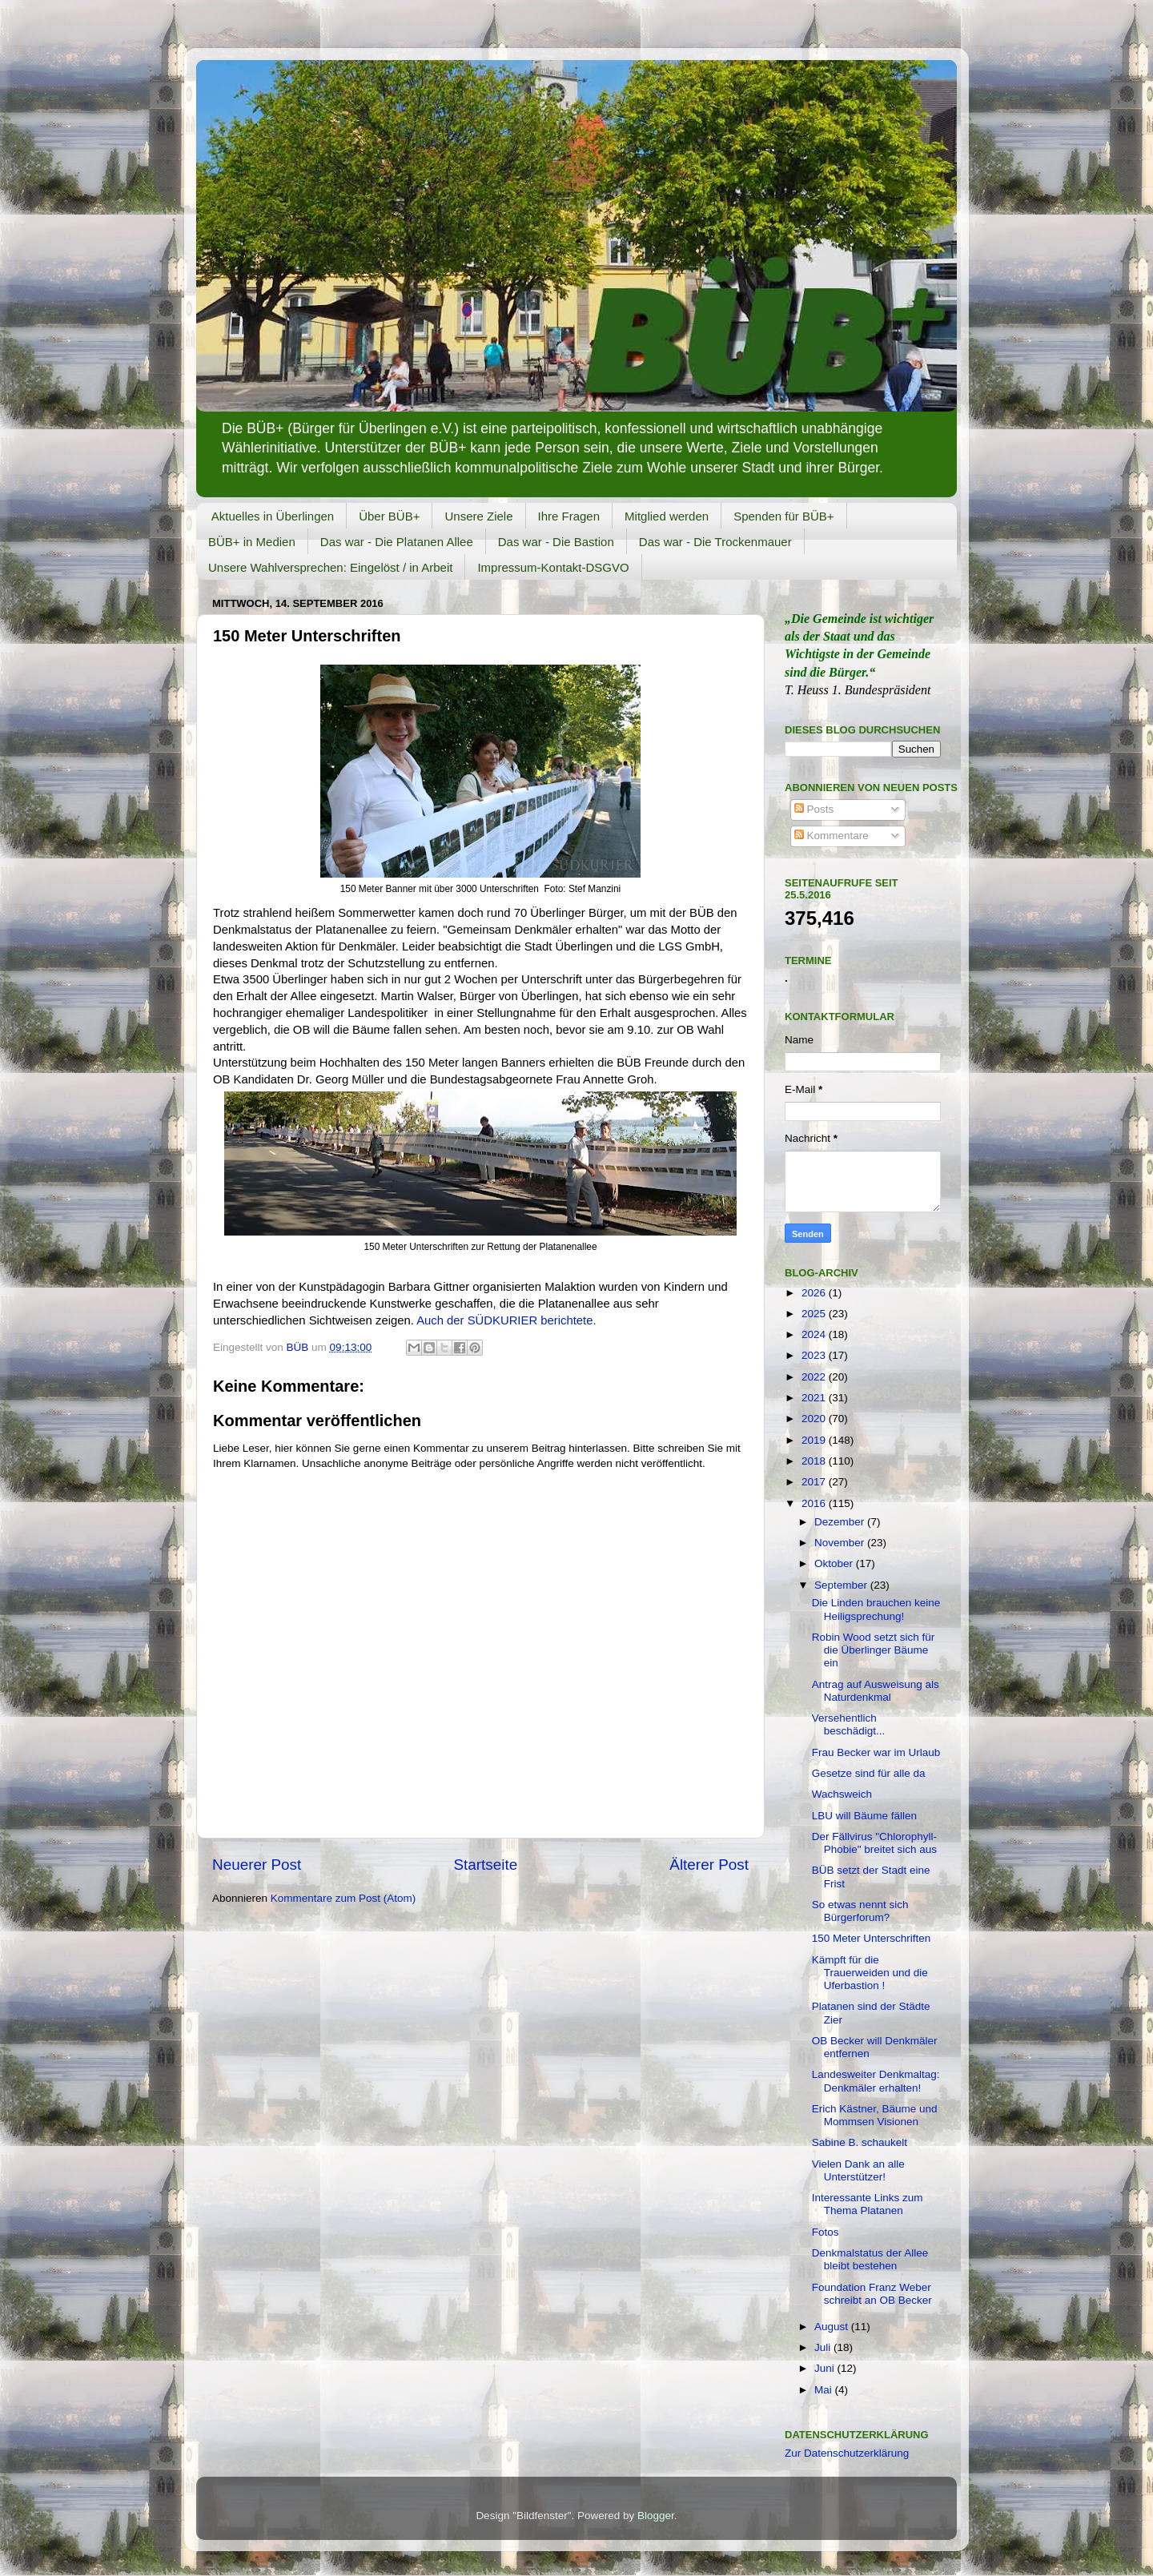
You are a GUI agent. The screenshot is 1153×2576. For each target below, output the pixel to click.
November (840, 1543)
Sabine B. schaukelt (859, 2142)
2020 (815, 1419)
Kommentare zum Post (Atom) (343, 1898)
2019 (815, 1440)
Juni (826, 2368)
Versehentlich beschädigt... (849, 1724)
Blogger (655, 2516)
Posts (814, 809)
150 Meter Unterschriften (871, 1938)
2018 (815, 1461)
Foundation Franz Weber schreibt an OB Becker (872, 2293)
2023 (815, 1355)
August (832, 2327)
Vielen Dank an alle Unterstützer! (858, 2170)
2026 (815, 1293)
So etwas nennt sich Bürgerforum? (860, 1911)
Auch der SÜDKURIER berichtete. (506, 1320)
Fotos (825, 2232)
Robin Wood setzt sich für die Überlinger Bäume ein (873, 1650)
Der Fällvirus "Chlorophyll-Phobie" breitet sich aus (874, 1843)
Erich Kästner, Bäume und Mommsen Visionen (875, 2115)
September (842, 1585)
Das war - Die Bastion (556, 542)
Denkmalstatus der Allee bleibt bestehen (870, 2259)
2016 (815, 1503)
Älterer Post (709, 1864)
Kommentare (831, 836)
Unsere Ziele (478, 516)
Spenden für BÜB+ (783, 516)
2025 (815, 1314)
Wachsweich (842, 1794)
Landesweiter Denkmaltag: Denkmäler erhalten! (876, 2080)
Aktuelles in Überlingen (272, 516)
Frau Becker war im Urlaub (876, 1752)
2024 (815, 1334)
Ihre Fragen (569, 516)
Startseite (485, 1864)
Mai (824, 2390)
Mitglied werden (667, 516)
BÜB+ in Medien (251, 542)
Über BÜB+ (389, 516)
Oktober (835, 1563)
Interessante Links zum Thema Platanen (867, 2204)
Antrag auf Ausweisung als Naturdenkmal (875, 1690)
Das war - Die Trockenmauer (715, 542)
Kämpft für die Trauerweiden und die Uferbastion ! (870, 1972)
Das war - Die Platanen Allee (396, 542)
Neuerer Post (256, 1864)
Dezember (840, 1522)
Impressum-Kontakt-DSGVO (553, 567)
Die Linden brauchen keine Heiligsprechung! (876, 1609)
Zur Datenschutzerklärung (847, 2453)
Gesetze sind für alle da (869, 1773)
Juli (824, 2347)
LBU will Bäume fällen (864, 1816)
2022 (815, 1377)
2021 (815, 1398)
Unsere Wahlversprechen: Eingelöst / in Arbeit (330, 567)
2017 (815, 1482)
